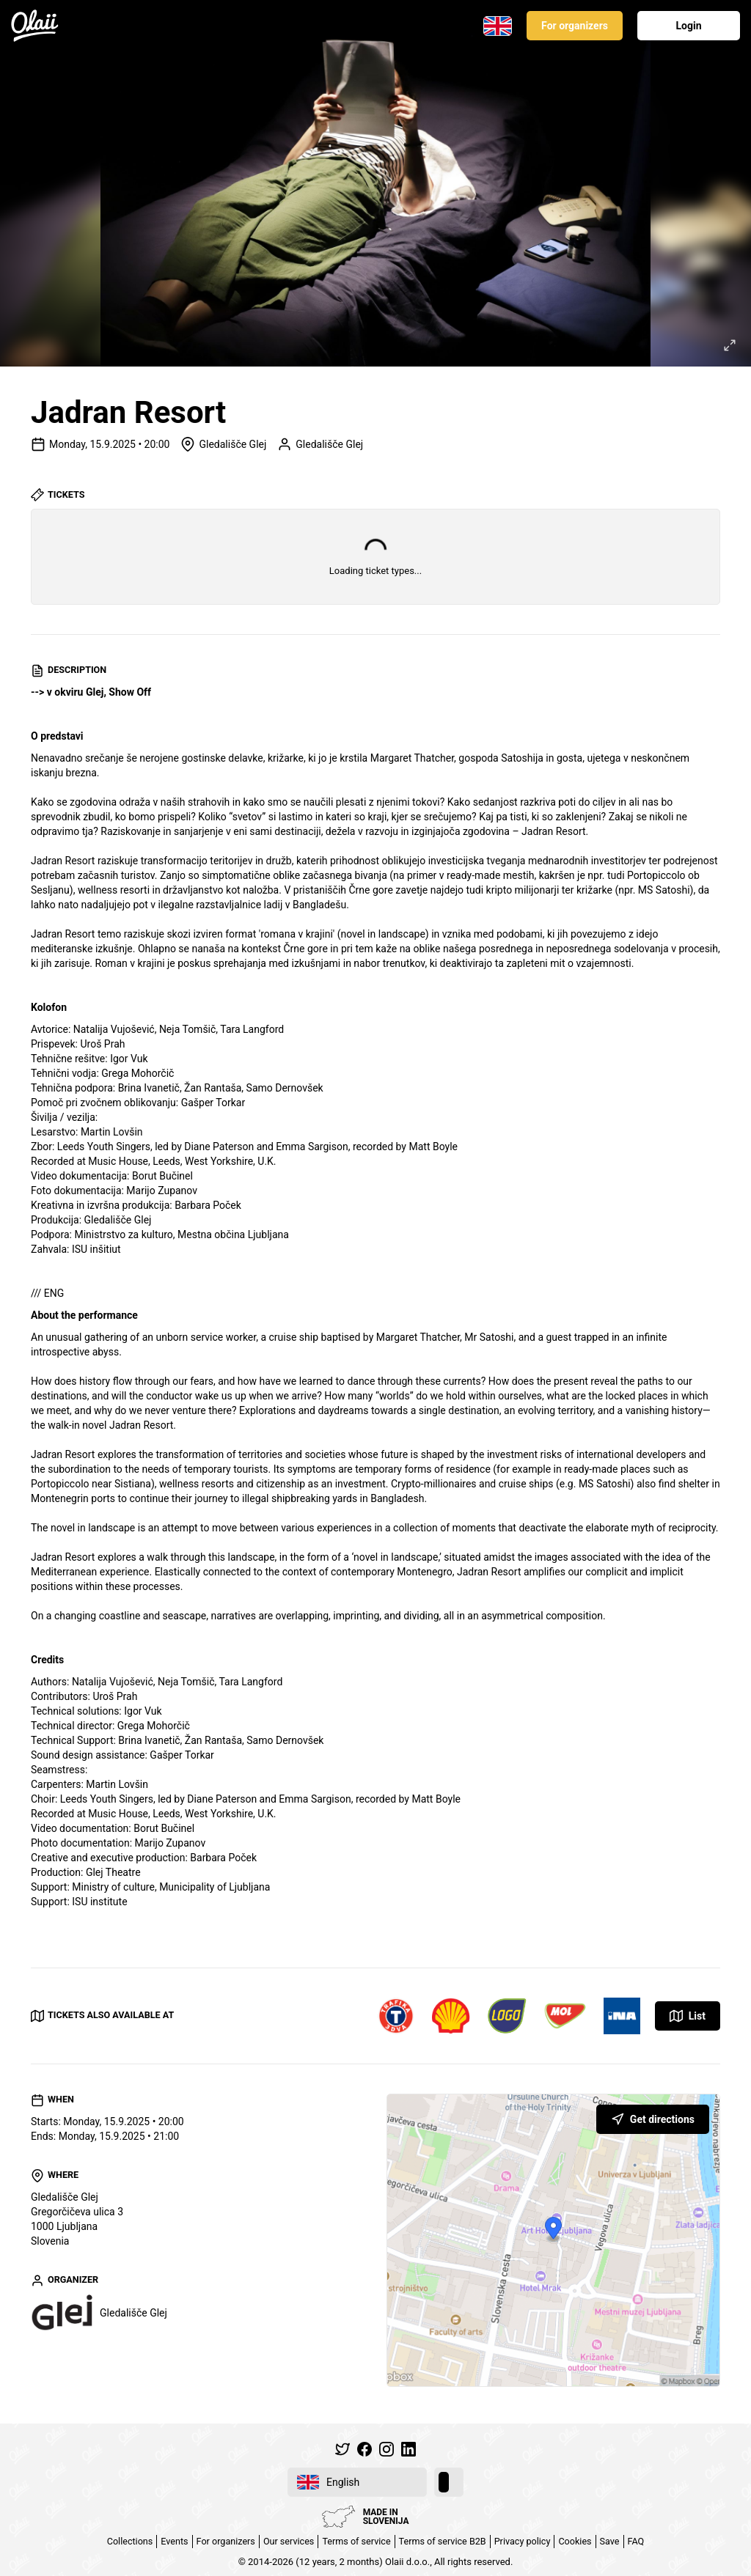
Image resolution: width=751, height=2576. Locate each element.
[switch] (449, 2482)
